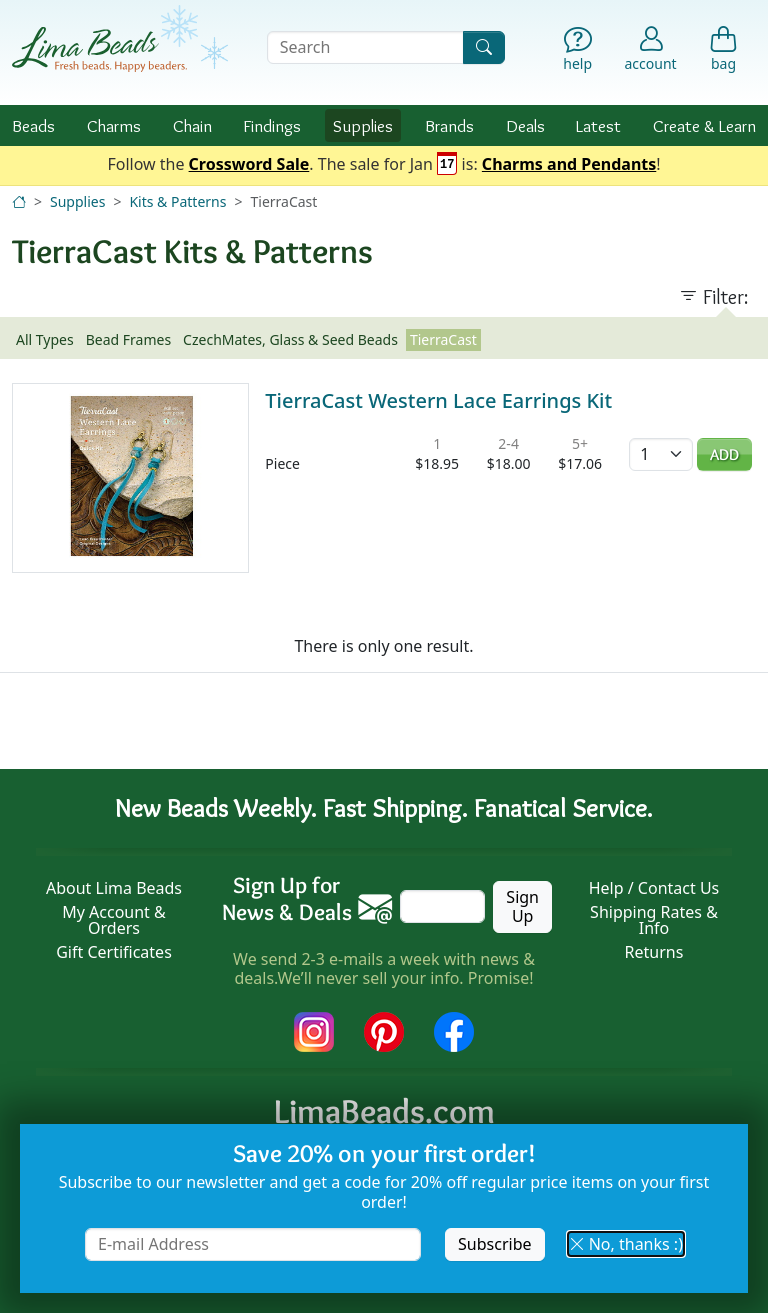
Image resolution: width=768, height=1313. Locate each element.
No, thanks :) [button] (626, 1244)
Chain (192, 125)
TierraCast (443, 339)
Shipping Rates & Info (654, 920)
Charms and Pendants (569, 165)
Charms (114, 125)
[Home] (19, 201)
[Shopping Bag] (723, 51)
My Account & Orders (114, 920)
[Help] (577, 51)
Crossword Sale (249, 165)
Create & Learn (704, 125)
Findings (272, 125)
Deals (525, 125)
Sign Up (522, 906)
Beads (33, 125)
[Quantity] (661, 454)
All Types (45, 339)
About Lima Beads (114, 888)
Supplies (363, 125)
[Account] (651, 47)
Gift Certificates (114, 952)
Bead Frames (128, 339)
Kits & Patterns (177, 201)
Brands (449, 125)
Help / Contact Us (654, 888)
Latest (598, 125)
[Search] (484, 47)
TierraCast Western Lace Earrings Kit (438, 400)
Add (724, 454)
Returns (654, 952)
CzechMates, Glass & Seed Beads (290, 339)
